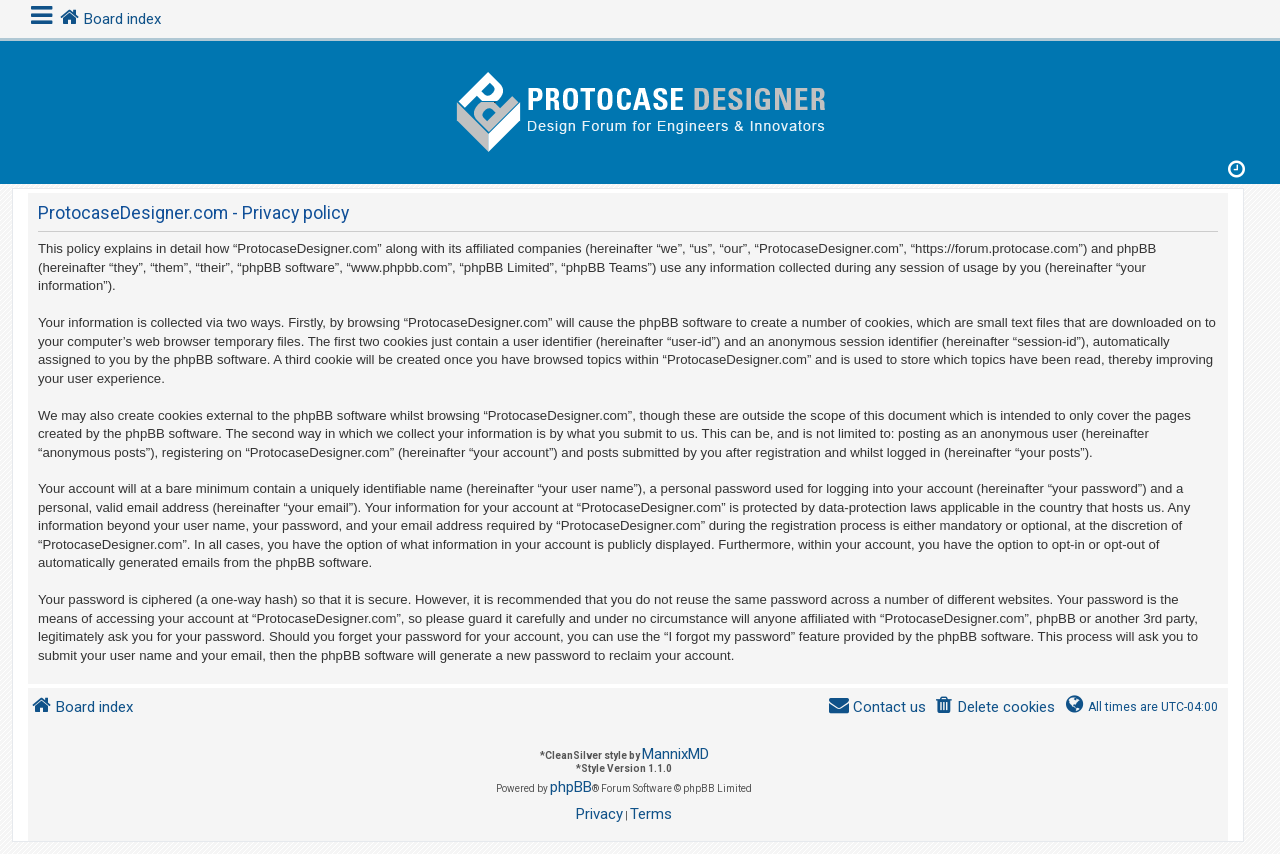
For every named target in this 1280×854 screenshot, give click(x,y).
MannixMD (675, 754)
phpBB (571, 787)
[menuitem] (994, 707)
